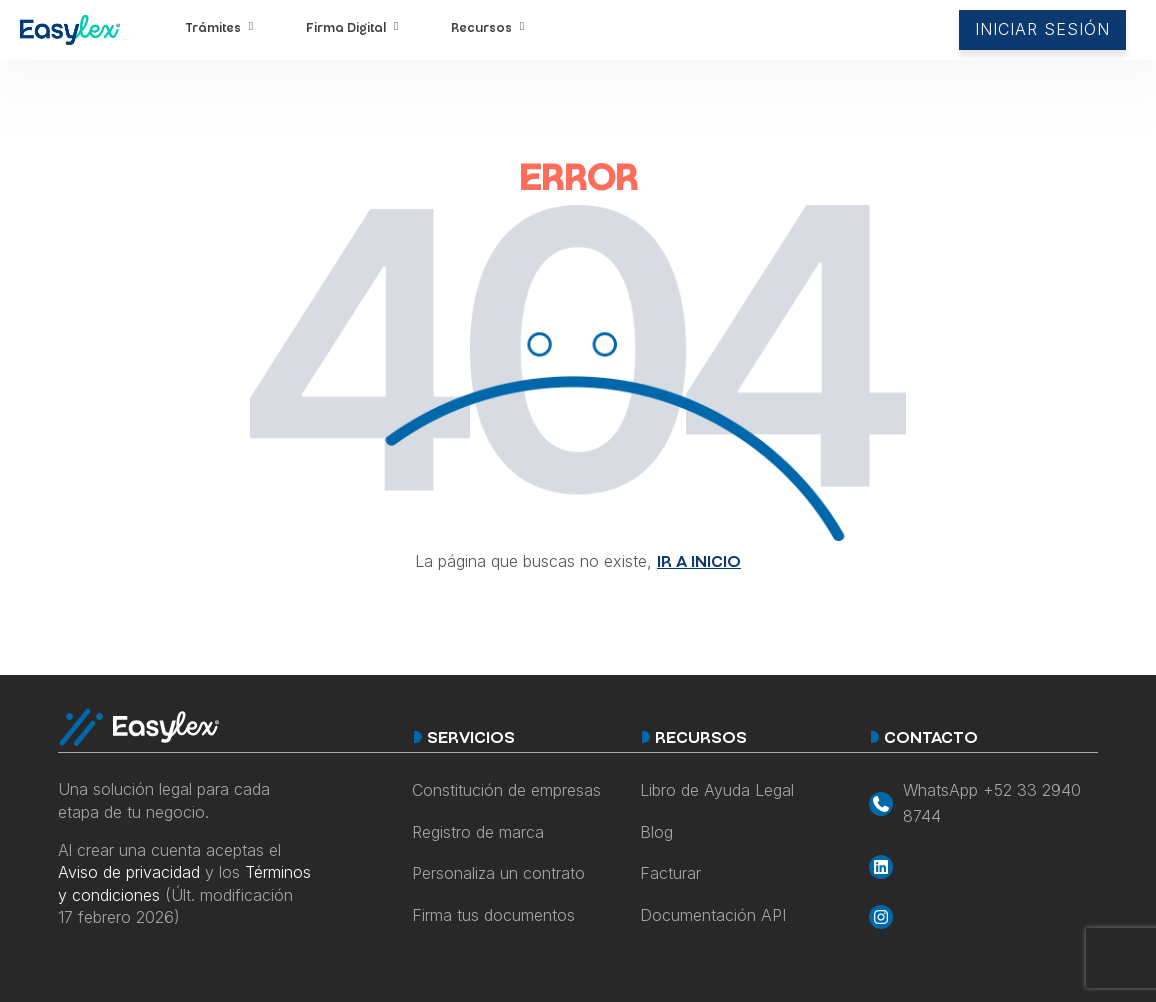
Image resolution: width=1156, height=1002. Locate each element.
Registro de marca (478, 832)
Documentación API (713, 915)
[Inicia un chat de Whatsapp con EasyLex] (983, 803)
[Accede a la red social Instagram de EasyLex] (983, 917)
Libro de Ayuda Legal (717, 790)
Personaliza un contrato (498, 873)
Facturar (670, 873)
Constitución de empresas (506, 790)
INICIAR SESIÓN (1042, 29)
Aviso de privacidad (129, 872)
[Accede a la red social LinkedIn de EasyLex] (983, 867)
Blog (656, 832)
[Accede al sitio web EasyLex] (70, 34)
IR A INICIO (699, 563)
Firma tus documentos (493, 915)
